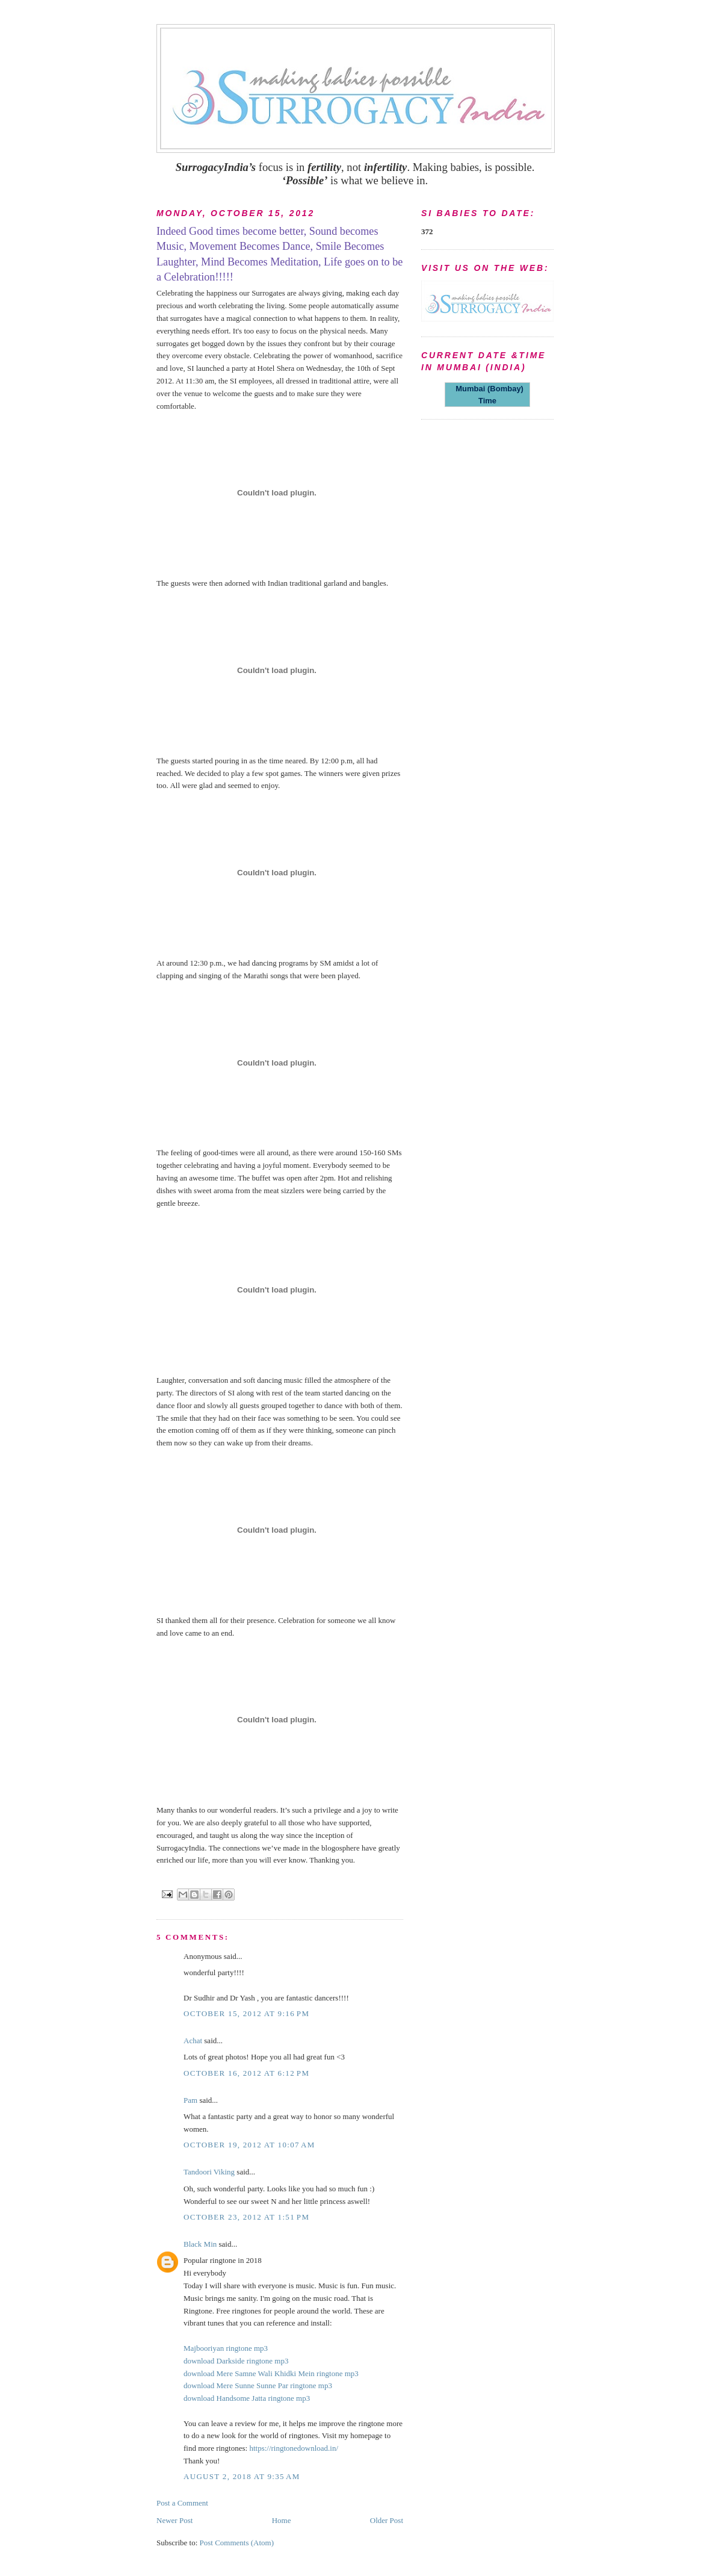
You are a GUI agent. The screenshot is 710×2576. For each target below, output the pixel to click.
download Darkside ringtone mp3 (236, 2360)
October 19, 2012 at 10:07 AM (249, 2144)
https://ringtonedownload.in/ (293, 2448)
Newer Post (174, 2520)
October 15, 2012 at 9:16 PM (246, 2013)
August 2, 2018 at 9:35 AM (242, 2476)
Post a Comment (182, 2502)
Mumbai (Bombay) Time (487, 394)
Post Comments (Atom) (237, 2542)
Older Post (386, 2520)
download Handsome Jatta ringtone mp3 (247, 2398)
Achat (193, 2040)
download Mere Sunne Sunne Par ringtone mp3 (258, 2385)
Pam (190, 2100)
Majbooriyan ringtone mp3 (226, 2348)
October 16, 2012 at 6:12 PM (246, 2073)
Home (281, 2520)
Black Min (200, 2244)
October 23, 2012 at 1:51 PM (246, 2216)
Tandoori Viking (209, 2171)
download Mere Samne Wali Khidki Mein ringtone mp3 (271, 2373)
